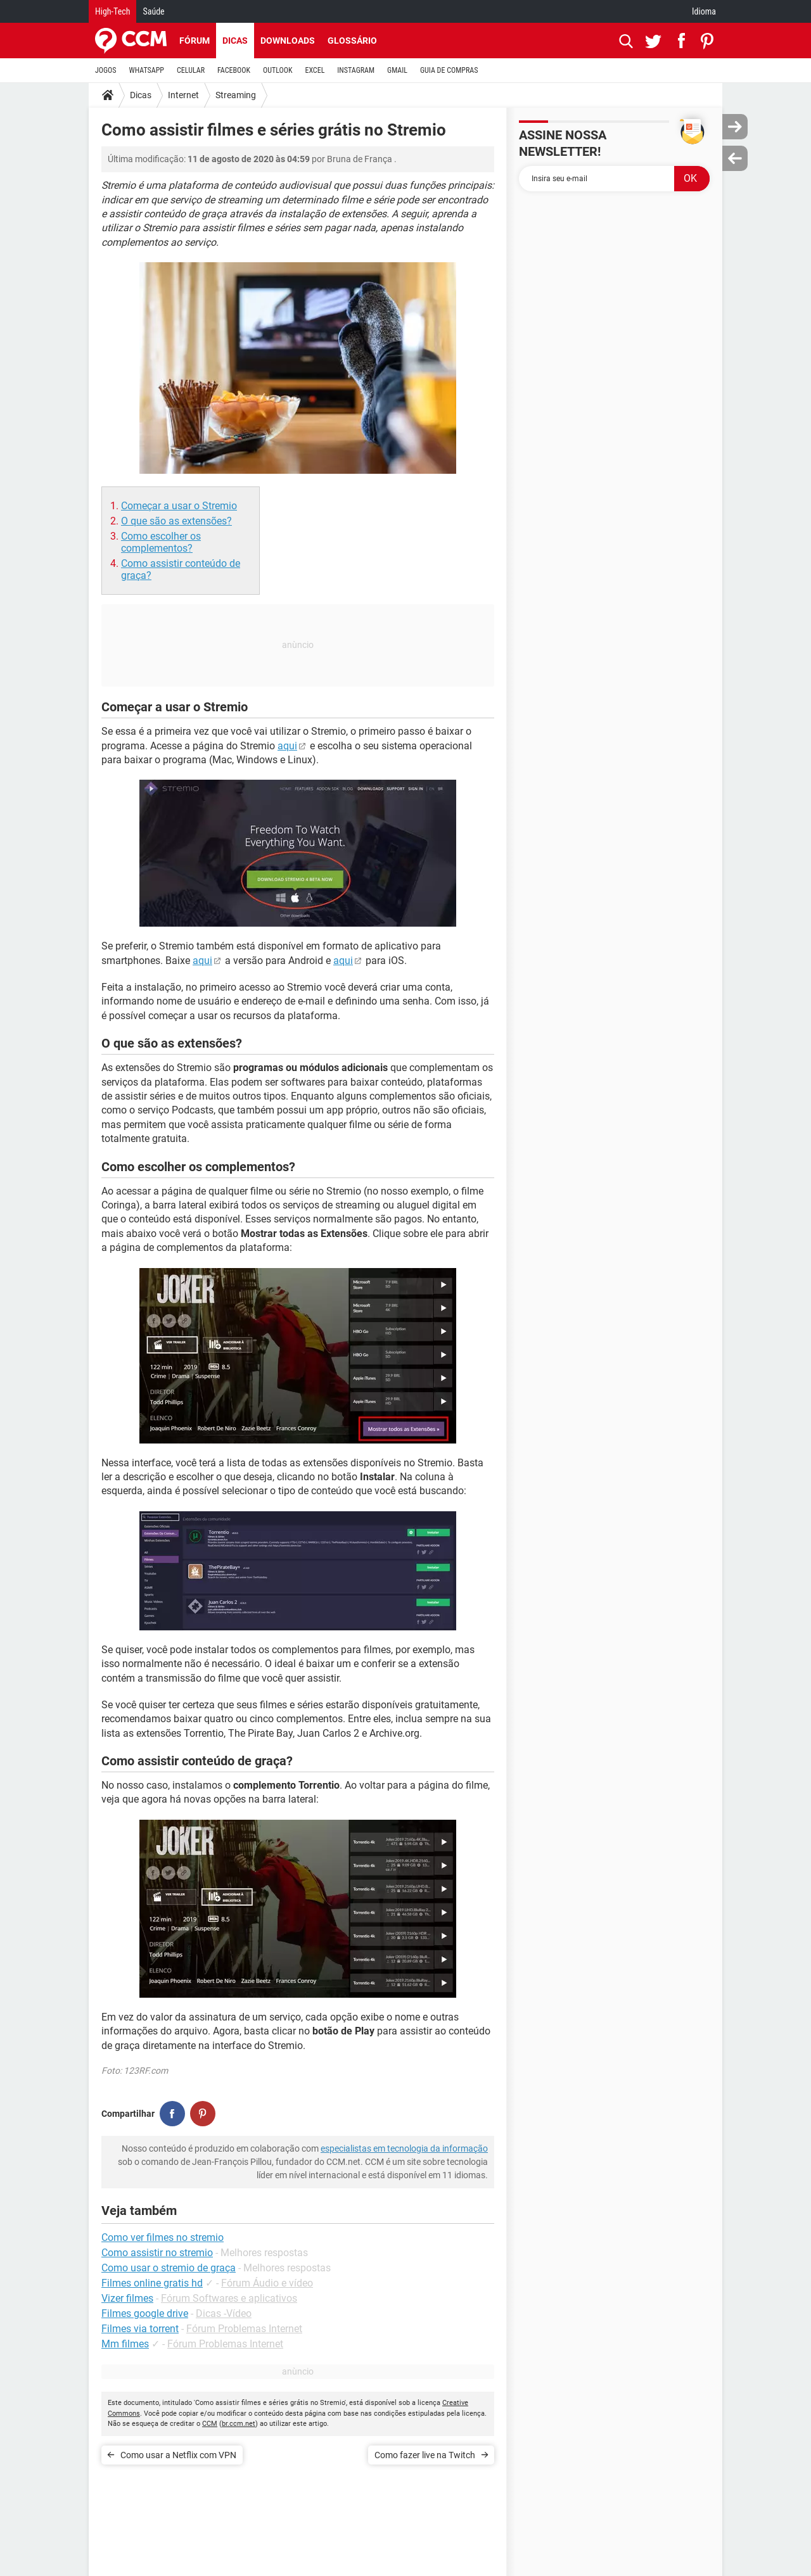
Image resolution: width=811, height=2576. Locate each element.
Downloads (287, 40)
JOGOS (106, 70)
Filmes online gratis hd (152, 2283)
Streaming (235, 95)
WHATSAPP (146, 70)
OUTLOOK (278, 70)
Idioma (704, 11)
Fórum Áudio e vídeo (267, 2283)
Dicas (235, 40)
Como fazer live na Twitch (424, 2455)
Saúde (153, 11)
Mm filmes (125, 2344)
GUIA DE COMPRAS (449, 70)
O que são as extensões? (176, 521)
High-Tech (112, 11)
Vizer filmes (127, 2298)
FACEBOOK (233, 70)
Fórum (194, 40)
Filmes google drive (144, 2313)
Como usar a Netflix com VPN (178, 2455)
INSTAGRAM (355, 70)
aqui (287, 746)
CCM (209, 2424)
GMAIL (397, 70)
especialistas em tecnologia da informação (404, 2148)
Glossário (352, 40)
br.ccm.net (238, 2424)
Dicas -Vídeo (224, 2313)
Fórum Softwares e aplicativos (229, 2298)
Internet (183, 95)
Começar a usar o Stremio (179, 506)
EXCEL (314, 70)
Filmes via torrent (140, 2329)
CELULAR (191, 70)
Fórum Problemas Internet (244, 2329)
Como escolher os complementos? (161, 542)
